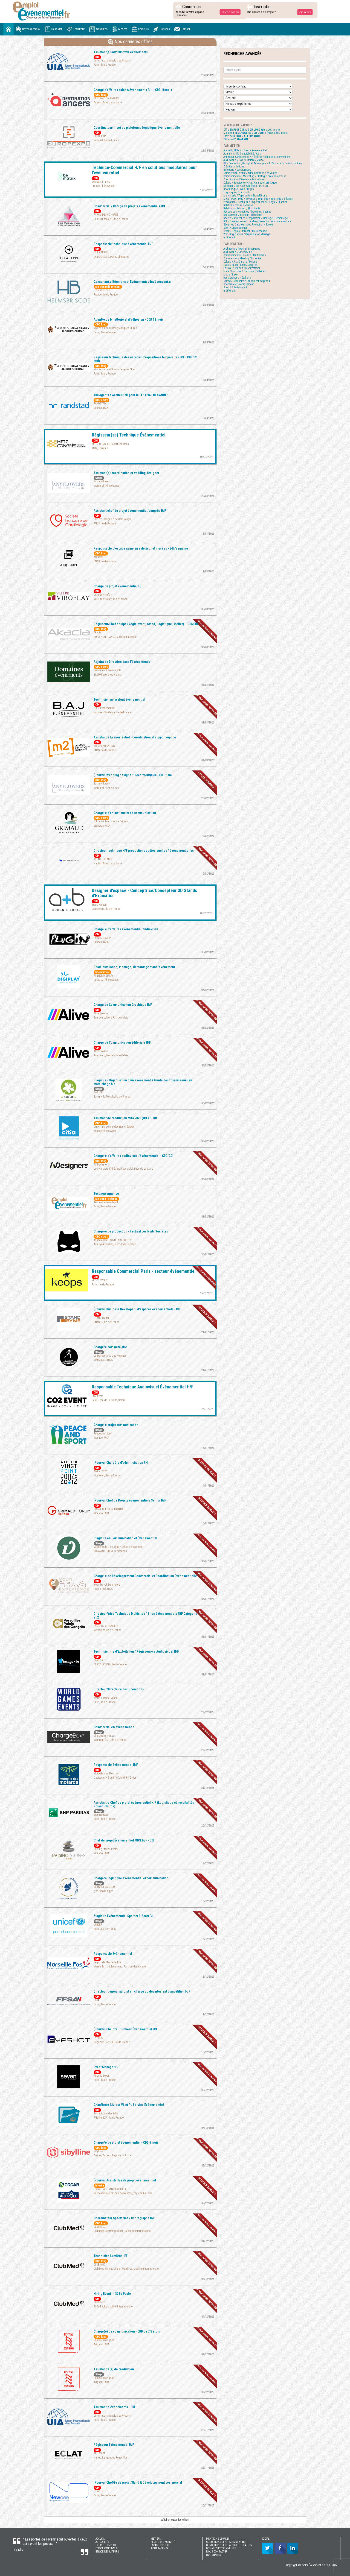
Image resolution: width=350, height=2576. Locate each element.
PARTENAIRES (213, 2554)
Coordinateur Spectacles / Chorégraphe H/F (124, 2218)
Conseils (161, 29)
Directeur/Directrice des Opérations (119, 1689)
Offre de (241, 136)
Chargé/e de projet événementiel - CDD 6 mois (126, 2142)
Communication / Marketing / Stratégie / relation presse (254, 176)
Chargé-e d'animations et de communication (125, 813)
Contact (182, 29)
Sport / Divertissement (235, 227)
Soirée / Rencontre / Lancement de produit (247, 281)
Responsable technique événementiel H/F (123, 244)
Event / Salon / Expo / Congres (240, 264)
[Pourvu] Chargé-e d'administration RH (121, 1462)
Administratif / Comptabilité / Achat (242, 153)
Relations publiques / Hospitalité (241, 208)
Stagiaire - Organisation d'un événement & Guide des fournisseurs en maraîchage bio (143, 1082)
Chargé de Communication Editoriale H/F (122, 1042)
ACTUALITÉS (102, 2542)
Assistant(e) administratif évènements (121, 52)
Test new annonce (106, 1193)
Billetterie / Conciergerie (237, 169)
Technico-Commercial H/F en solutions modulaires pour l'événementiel (144, 170)
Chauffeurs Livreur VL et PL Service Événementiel (129, 2105)
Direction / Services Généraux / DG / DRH (246, 185)
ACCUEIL (100, 2538)
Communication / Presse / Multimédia (244, 255)
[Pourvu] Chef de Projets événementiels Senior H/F (130, 1500)
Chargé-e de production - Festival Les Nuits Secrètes (131, 1231)
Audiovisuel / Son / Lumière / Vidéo (243, 160)
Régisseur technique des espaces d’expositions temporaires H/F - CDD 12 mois (145, 359)
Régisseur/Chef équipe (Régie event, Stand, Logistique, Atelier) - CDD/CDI (146, 624)
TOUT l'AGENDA (159, 2548)
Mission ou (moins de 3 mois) (255, 133)
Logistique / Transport (236, 192)
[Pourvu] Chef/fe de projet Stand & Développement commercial (138, 2482)
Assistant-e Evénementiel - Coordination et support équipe (135, 737)
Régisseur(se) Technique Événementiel (128, 435)
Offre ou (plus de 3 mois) (251, 129)
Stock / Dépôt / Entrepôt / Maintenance (245, 231)
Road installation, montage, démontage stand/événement (134, 967)
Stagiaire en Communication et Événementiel (125, 1538)
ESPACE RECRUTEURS (107, 2551)
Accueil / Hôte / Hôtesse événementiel (245, 150)
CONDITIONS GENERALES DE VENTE (226, 2542)
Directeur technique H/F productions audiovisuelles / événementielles (144, 850)
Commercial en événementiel (114, 1727)
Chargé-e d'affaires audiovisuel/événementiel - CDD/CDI (133, 1156)
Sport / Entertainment (235, 287)
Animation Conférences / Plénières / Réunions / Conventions (257, 156)
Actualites (98, 29)
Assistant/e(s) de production (114, 2369)
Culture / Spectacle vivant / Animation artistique (250, 182)
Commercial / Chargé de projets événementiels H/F (130, 206)
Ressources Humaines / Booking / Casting (247, 211)
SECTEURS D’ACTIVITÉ (163, 2542)
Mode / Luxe (230, 274)
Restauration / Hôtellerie (237, 277)
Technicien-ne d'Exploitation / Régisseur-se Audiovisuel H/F (136, 1651)
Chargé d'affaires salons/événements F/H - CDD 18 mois (133, 90)
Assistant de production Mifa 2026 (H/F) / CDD (125, 1118)
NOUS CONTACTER (216, 2551)
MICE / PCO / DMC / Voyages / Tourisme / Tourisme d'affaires (258, 198)
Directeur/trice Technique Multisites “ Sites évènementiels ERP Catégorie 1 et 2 (147, 1615)
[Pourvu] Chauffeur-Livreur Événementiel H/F (126, 2029)
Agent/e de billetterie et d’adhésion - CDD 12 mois (129, 319)
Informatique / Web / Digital (239, 189)
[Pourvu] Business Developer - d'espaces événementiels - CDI (137, 1309)
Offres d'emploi (28, 29)
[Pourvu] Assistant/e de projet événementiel (125, 2180)
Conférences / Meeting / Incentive (242, 258)
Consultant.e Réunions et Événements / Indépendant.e (132, 282)
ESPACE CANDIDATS (106, 2548)
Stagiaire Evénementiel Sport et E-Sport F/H (124, 1916)
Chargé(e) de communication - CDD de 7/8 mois (127, 2331)
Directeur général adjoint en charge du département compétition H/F (142, 1991)
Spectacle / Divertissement (238, 284)
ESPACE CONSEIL (160, 2545)
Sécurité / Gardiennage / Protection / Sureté (248, 224)
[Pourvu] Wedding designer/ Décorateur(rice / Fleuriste (133, 775)
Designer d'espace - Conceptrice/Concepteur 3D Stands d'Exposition (144, 893)
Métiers (119, 29)
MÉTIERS (156, 2538)
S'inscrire (303, 12)
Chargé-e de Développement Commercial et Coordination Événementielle (145, 1576)
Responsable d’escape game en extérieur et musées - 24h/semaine (141, 548)
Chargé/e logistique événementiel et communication (131, 1878)
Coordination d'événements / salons (243, 179)
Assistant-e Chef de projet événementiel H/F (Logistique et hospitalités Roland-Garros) (144, 1804)
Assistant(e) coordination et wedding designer (126, 473)
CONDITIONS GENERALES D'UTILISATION (229, 2545)
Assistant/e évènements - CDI (114, 2407)
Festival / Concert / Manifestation (241, 268)
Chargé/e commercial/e (110, 1347)
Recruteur (76, 29)
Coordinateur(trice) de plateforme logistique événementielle (137, 127)
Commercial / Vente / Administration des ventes (250, 173)
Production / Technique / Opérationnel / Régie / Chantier (255, 202)
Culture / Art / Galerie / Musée (240, 261)
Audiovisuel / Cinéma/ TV (237, 252)
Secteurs (140, 29)
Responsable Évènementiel (113, 1953)
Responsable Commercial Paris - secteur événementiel (143, 1271)
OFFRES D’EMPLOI (105, 2545)
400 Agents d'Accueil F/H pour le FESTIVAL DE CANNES (131, 395)
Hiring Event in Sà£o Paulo (112, 2293)
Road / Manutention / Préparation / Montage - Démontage (255, 218)
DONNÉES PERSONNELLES (221, 2548)
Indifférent (229, 237)
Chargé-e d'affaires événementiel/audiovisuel (126, 929)
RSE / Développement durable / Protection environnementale (257, 221)
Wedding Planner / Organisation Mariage (246, 234)
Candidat (53, 29)
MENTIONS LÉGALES (217, 2538)
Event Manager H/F (107, 2067)
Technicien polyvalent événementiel (119, 699)
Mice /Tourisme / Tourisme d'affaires (244, 271)
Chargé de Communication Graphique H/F (123, 1005)
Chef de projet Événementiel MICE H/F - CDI (124, 1840)
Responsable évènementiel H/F (116, 1765)
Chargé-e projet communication (116, 1425)
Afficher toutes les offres (175, 2519)
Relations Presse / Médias (238, 205)
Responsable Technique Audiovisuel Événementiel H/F (142, 1387)
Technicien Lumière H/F (110, 2256)
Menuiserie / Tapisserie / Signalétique (245, 195)
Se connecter (228, 12)
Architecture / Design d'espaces (241, 248)
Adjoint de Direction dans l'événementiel (122, 662)
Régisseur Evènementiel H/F (114, 2445)
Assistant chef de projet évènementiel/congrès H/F (130, 510)
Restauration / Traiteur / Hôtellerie (242, 215)
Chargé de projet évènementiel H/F (118, 586)
